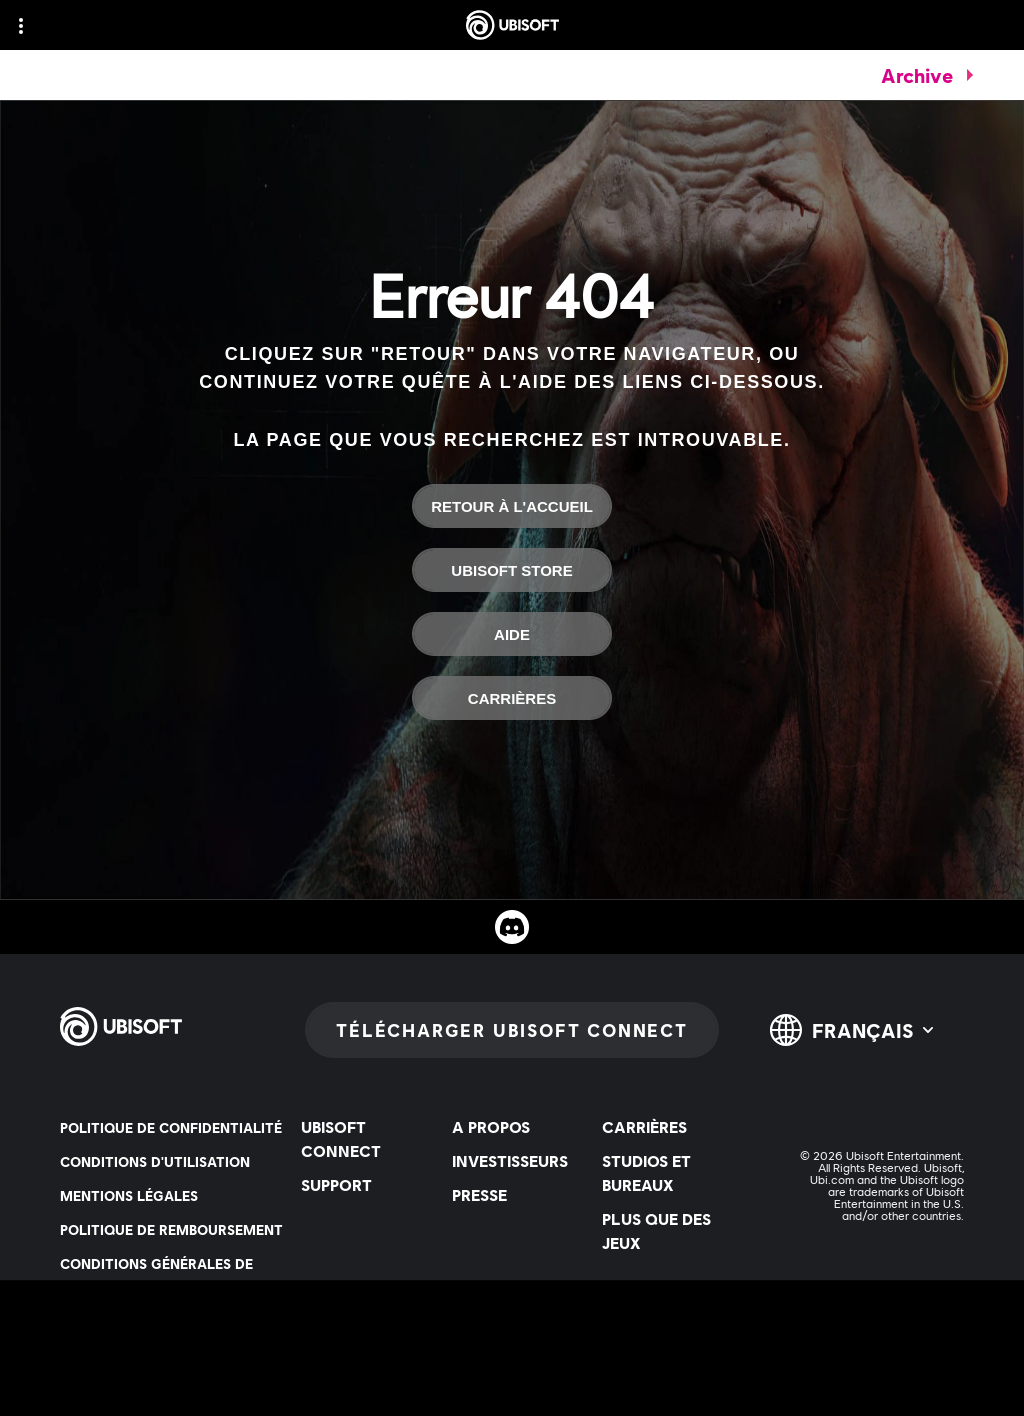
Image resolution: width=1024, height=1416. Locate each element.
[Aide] (512, 634)
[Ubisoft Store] (512, 570)
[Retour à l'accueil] (512, 506)
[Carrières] (512, 698)
